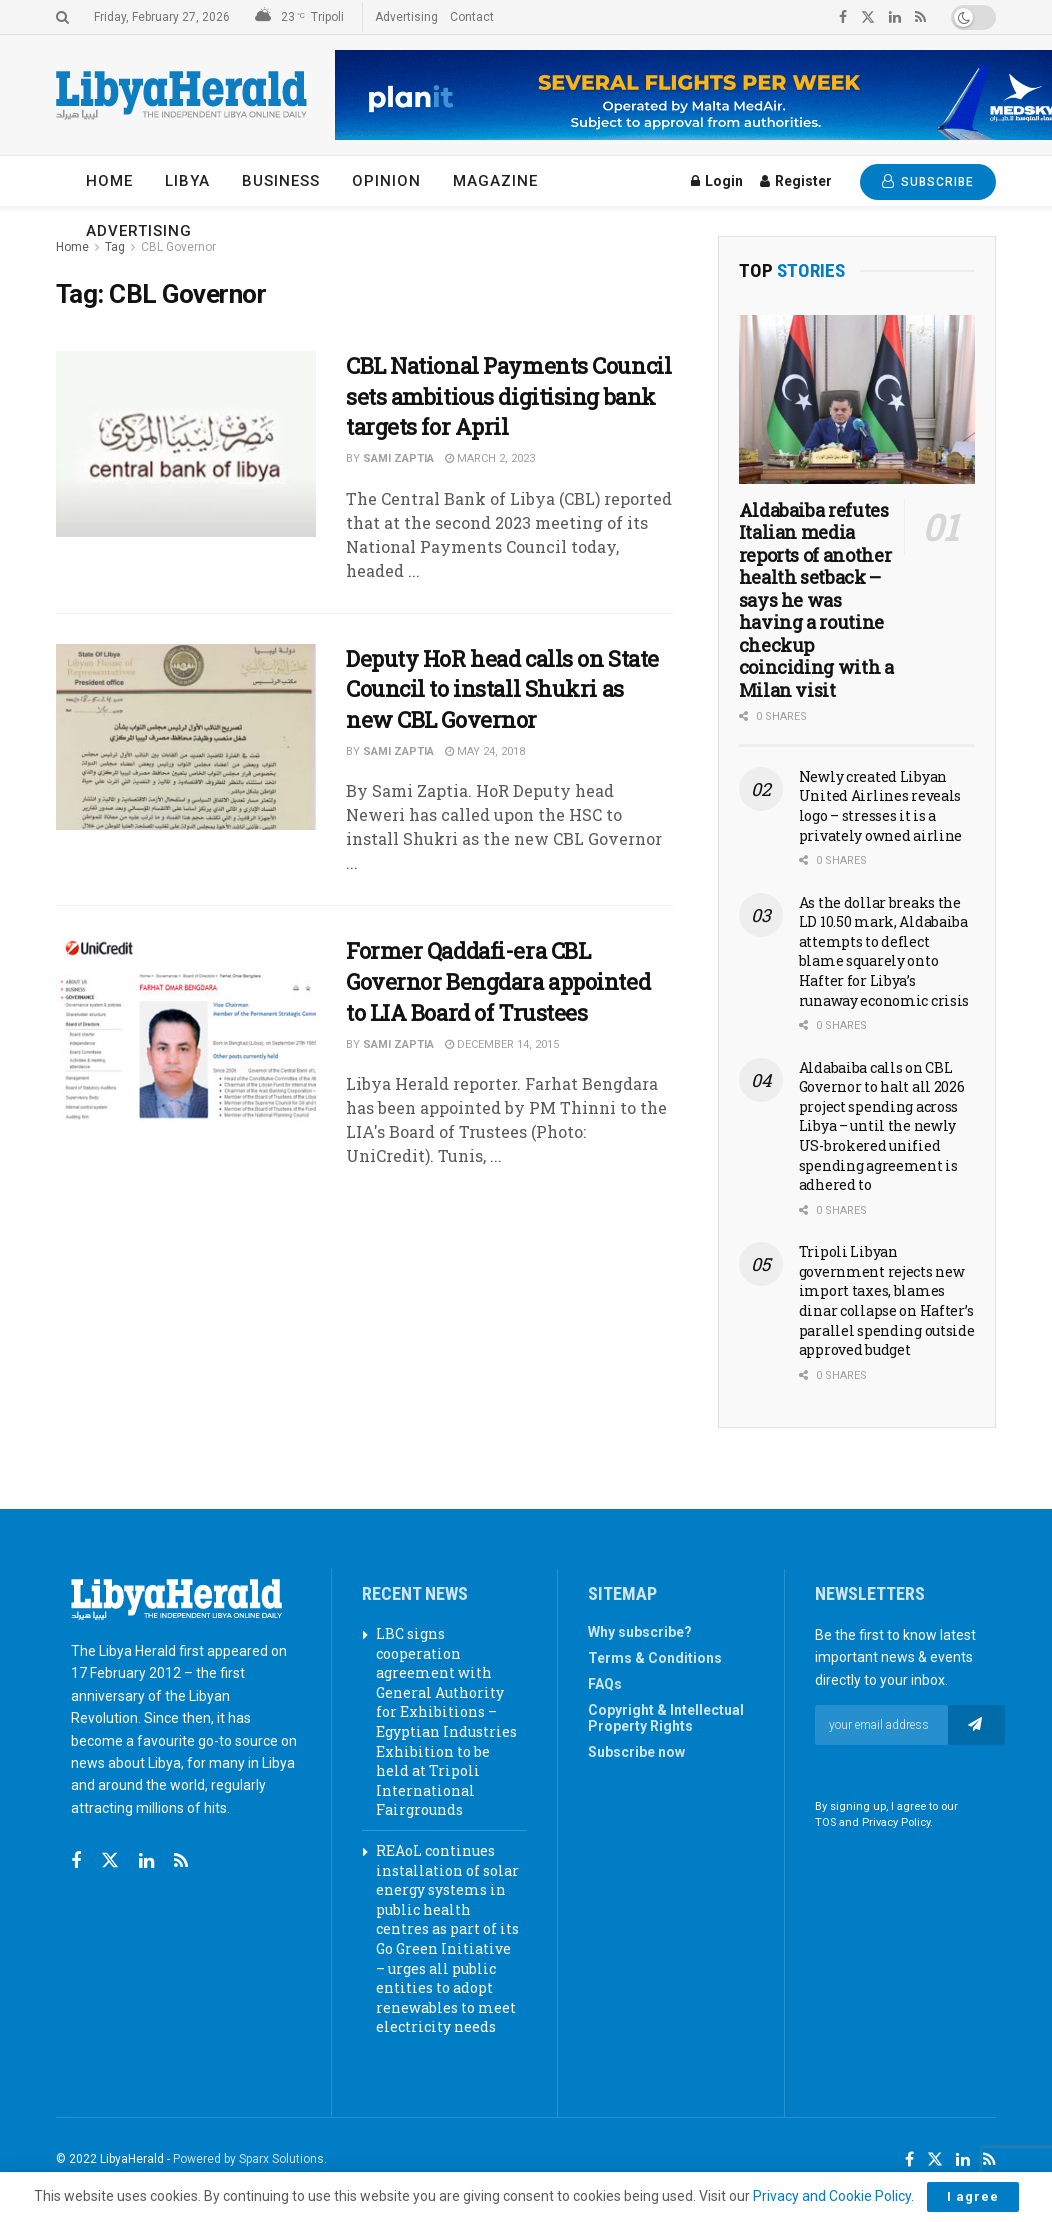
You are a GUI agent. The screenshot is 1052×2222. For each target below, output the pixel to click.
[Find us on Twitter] (110, 1861)
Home (109, 181)
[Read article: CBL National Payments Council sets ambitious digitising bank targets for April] (186, 444)
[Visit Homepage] (181, 95)
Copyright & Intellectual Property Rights (666, 1718)
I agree (973, 2196)
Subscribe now (636, 1752)
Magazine (495, 181)
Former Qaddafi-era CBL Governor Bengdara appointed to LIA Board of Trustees (498, 981)
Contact (472, 17)
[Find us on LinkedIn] (963, 2160)
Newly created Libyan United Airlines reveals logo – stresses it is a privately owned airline (881, 806)
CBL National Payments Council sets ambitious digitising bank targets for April (508, 396)
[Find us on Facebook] (76, 1861)
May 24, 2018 (485, 751)
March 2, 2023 (490, 458)
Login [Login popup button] (717, 181)
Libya (187, 181)
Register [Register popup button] (796, 181)
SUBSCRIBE (928, 181)
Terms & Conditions (655, 1658)
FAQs (605, 1684)
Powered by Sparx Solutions (248, 2159)
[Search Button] (62, 17)
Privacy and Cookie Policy (832, 2196)
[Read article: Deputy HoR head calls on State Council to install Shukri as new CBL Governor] (186, 737)
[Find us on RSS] (181, 1861)
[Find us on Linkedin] (146, 1861)
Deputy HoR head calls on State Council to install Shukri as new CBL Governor (502, 689)
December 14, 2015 (502, 1044)
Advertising (406, 17)
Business (281, 181)
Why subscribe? (640, 1632)
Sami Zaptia (398, 458)
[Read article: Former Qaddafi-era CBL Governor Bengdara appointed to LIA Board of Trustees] (186, 1029)
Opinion (386, 181)
